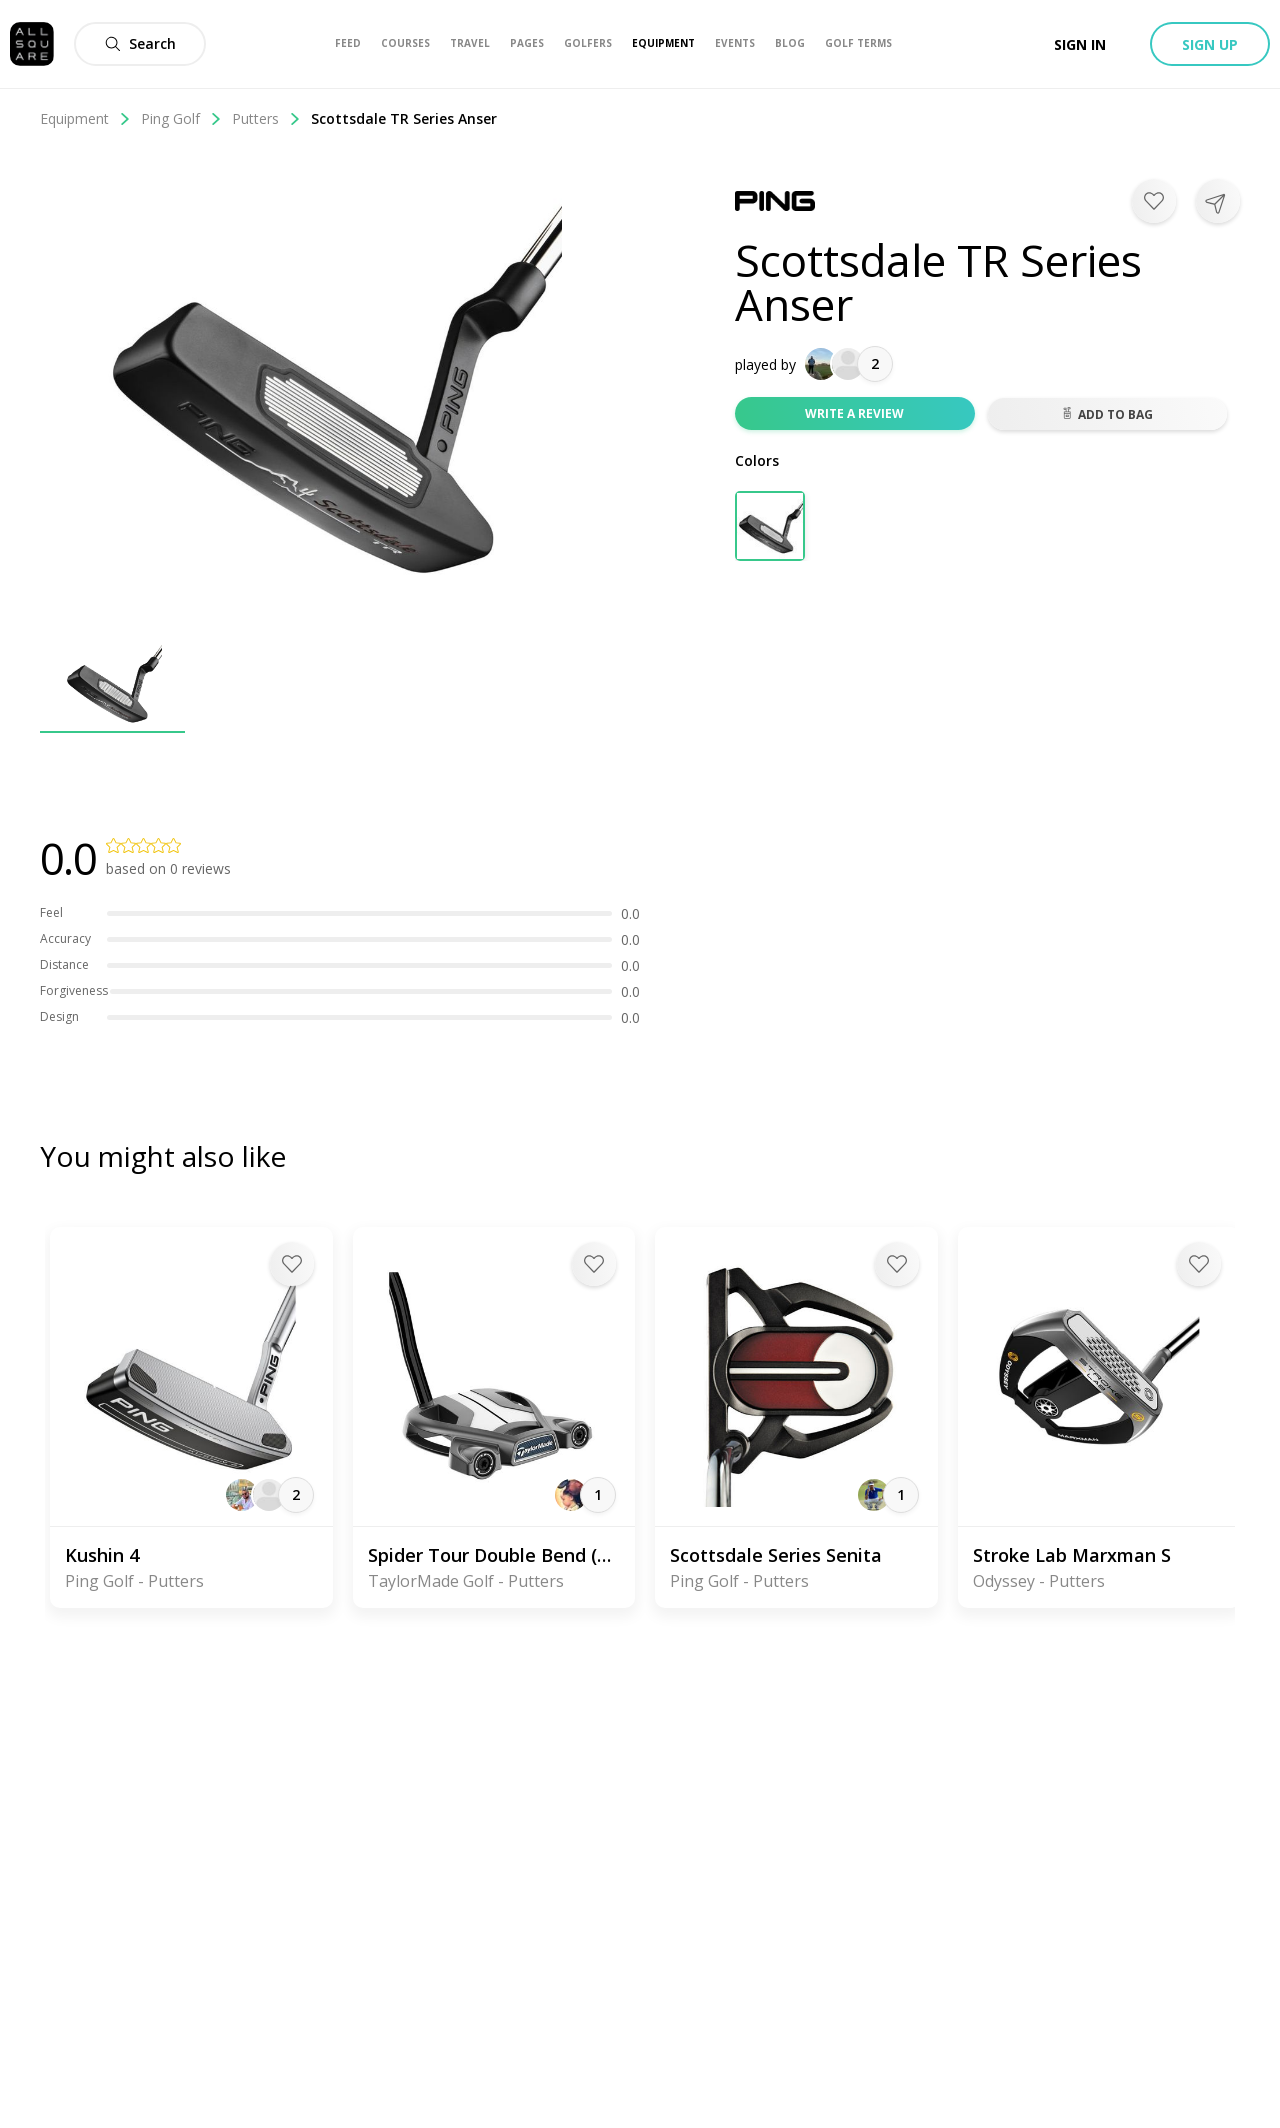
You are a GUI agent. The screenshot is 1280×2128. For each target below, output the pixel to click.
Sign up (1210, 44)
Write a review (854, 413)
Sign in (1080, 44)
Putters (266, 118)
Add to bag (1107, 414)
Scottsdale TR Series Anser (404, 118)
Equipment (85, 118)
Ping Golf (181, 118)
